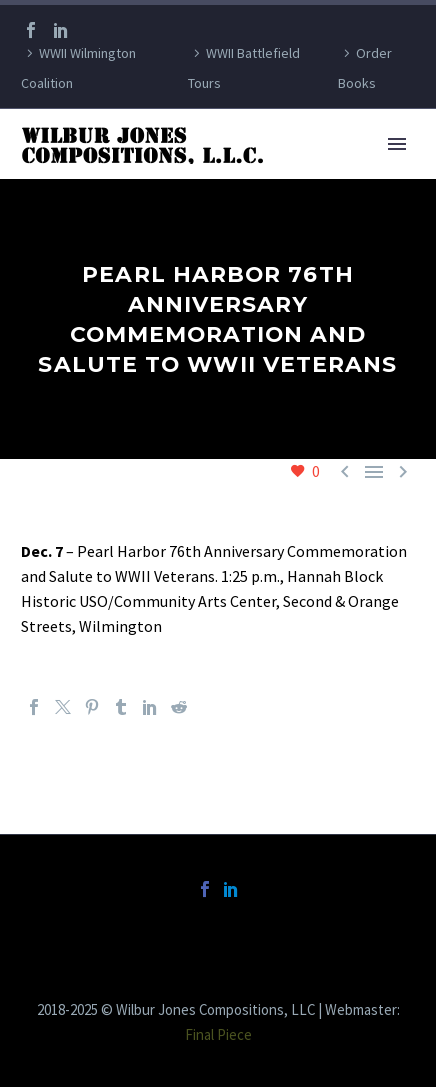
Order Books (365, 68)
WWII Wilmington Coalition (78, 68)
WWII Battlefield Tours (244, 68)
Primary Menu (397, 144)
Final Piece (218, 1034)
